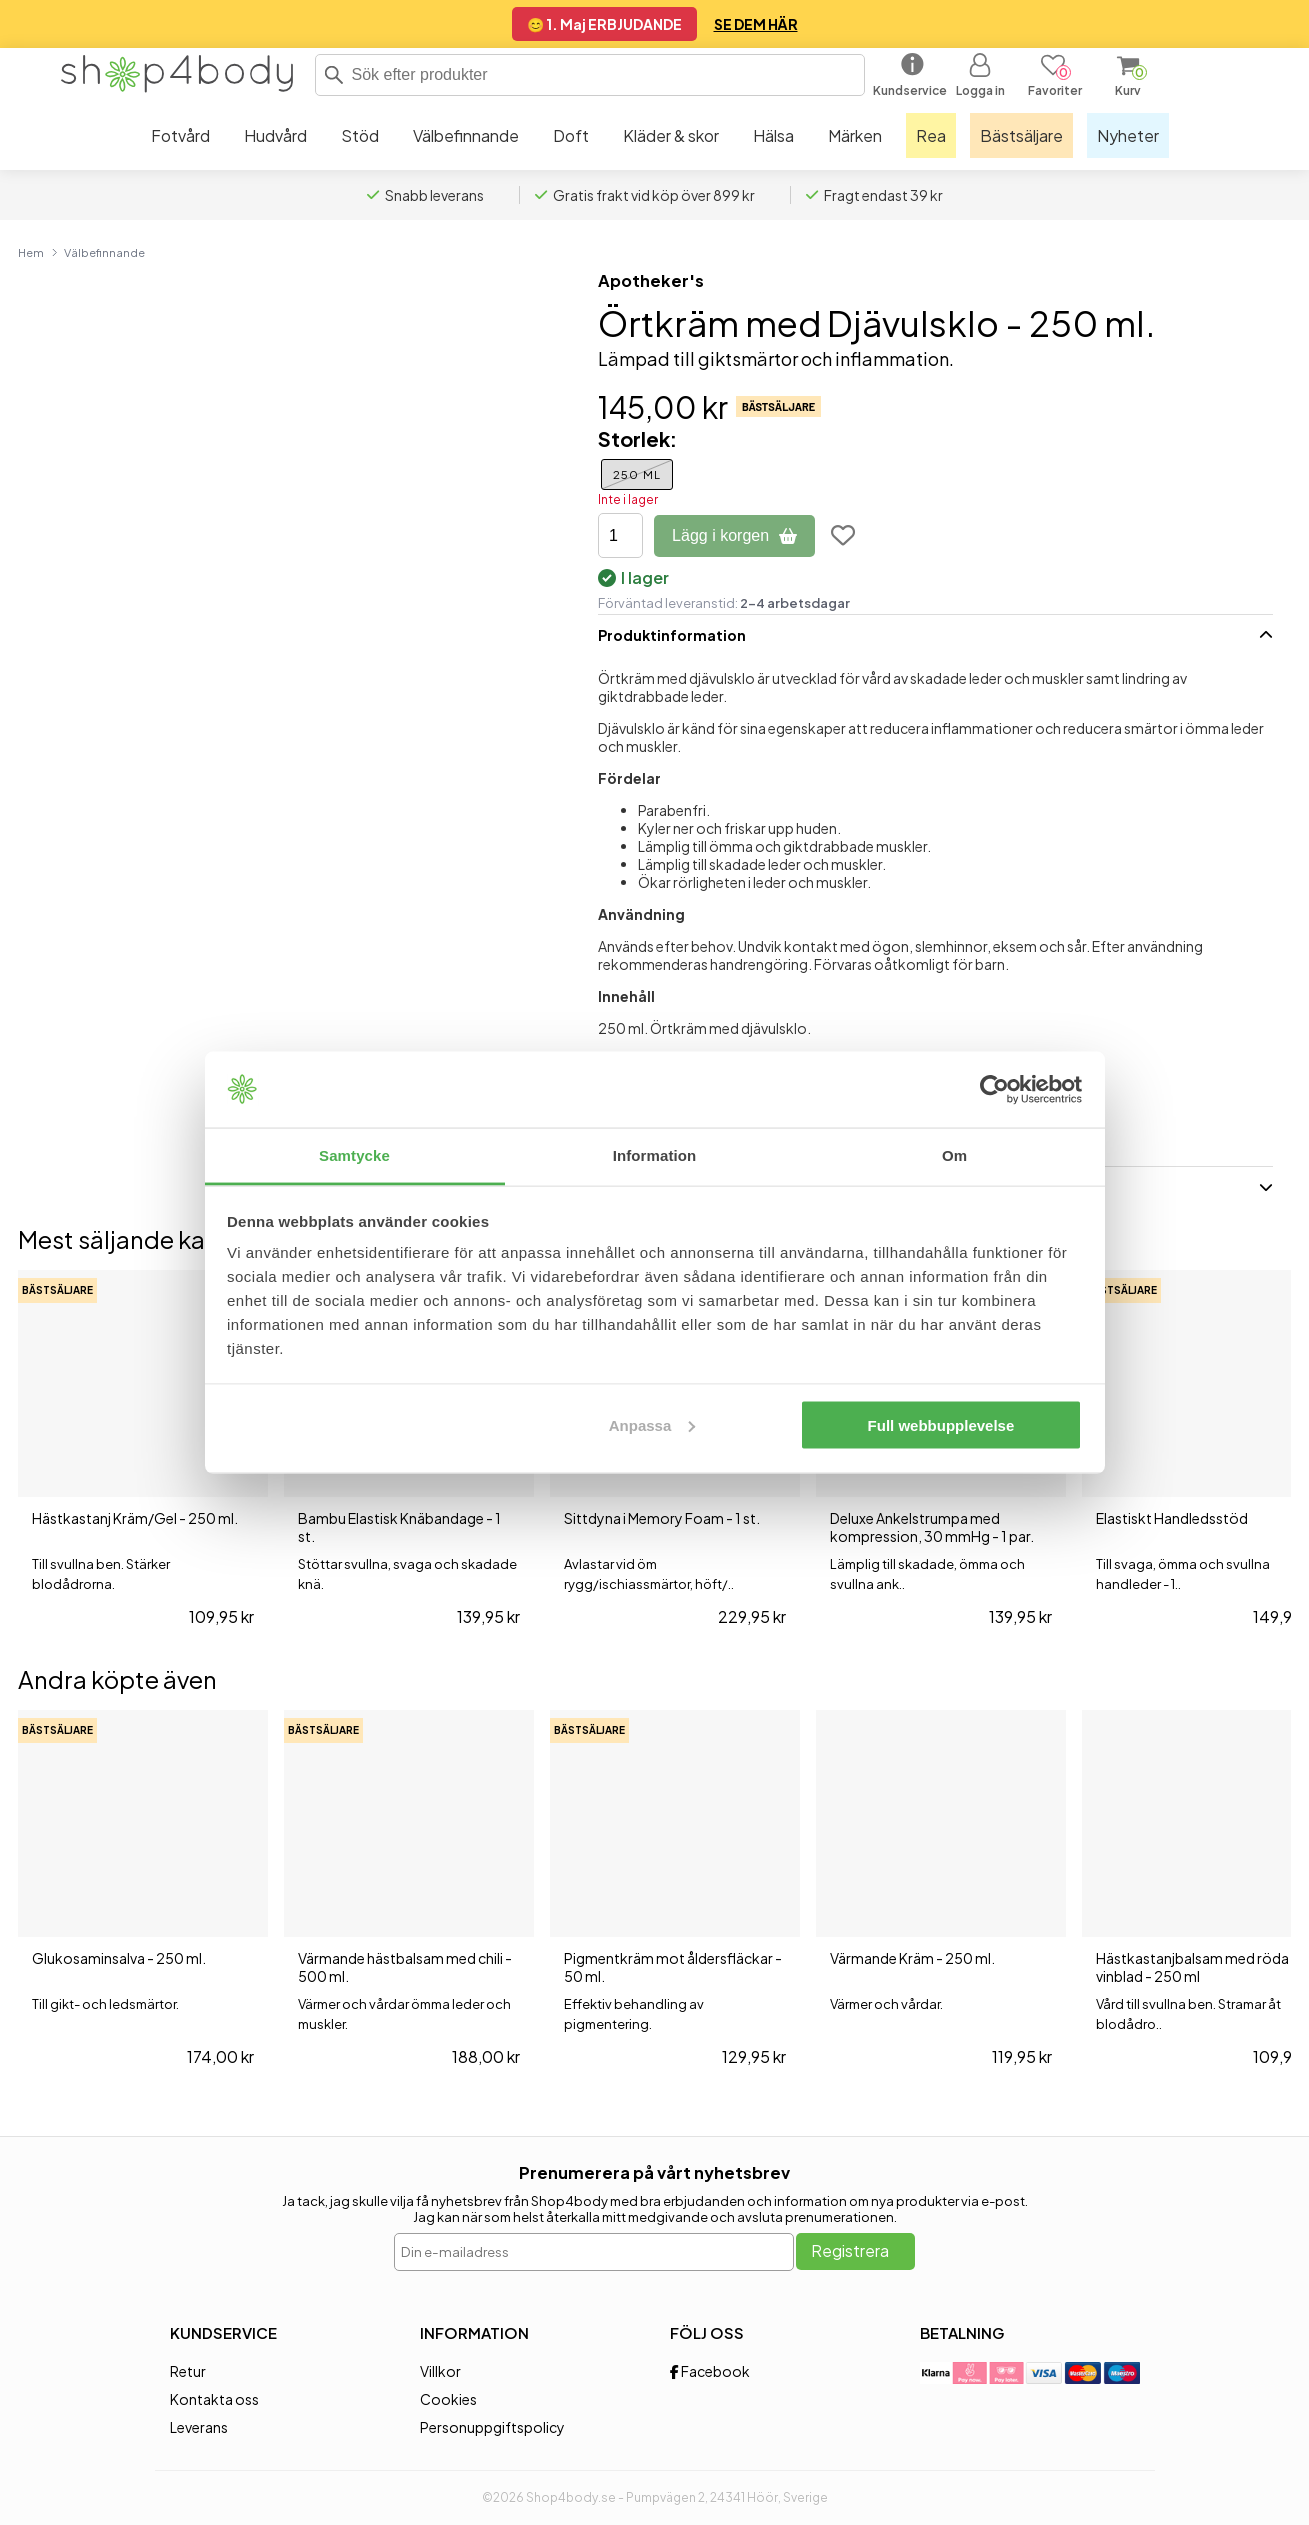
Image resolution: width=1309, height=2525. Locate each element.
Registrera (850, 2250)
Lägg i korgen (734, 535)
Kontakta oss (214, 2399)
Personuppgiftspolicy (492, 2427)
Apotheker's (651, 280)
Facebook (710, 2371)
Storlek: (637, 438)
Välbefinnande (104, 252)
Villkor (440, 2371)
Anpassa (652, 1424)
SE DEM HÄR (756, 24)
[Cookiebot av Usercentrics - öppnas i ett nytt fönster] (994, 1090)
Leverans (199, 2427)
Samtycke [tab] (354, 1155)
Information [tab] (655, 1155)
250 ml (637, 474)
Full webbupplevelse (941, 1424)
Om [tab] (954, 1155)
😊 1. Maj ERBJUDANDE (604, 24)
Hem (31, 252)
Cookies (448, 2399)
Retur (188, 2371)
